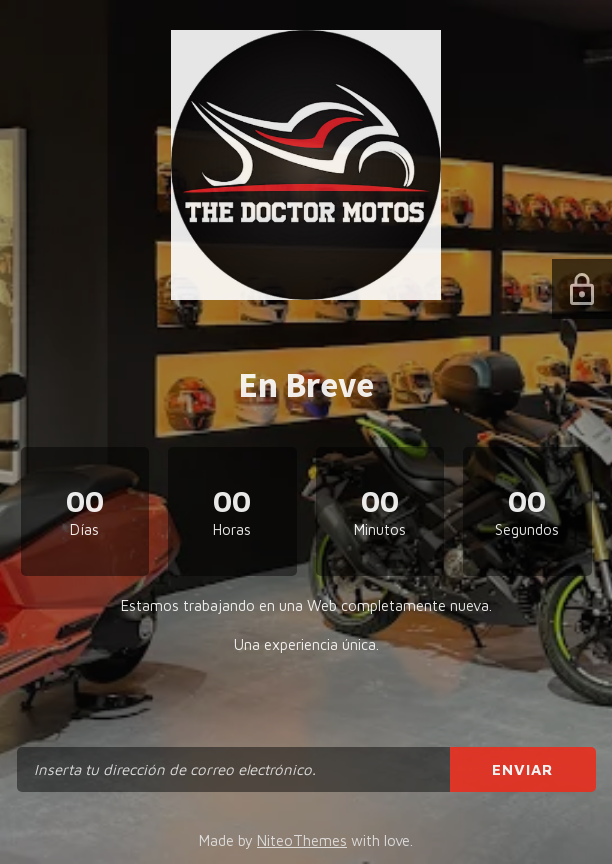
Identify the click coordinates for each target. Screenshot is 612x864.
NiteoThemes (302, 840)
